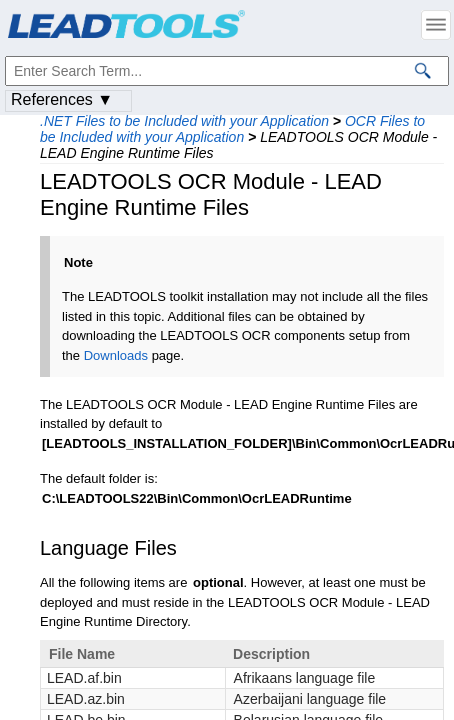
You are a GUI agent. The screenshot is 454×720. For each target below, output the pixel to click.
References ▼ (62, 99)
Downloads (116, 355)
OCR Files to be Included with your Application (232, 129)
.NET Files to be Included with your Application (184, 121)
